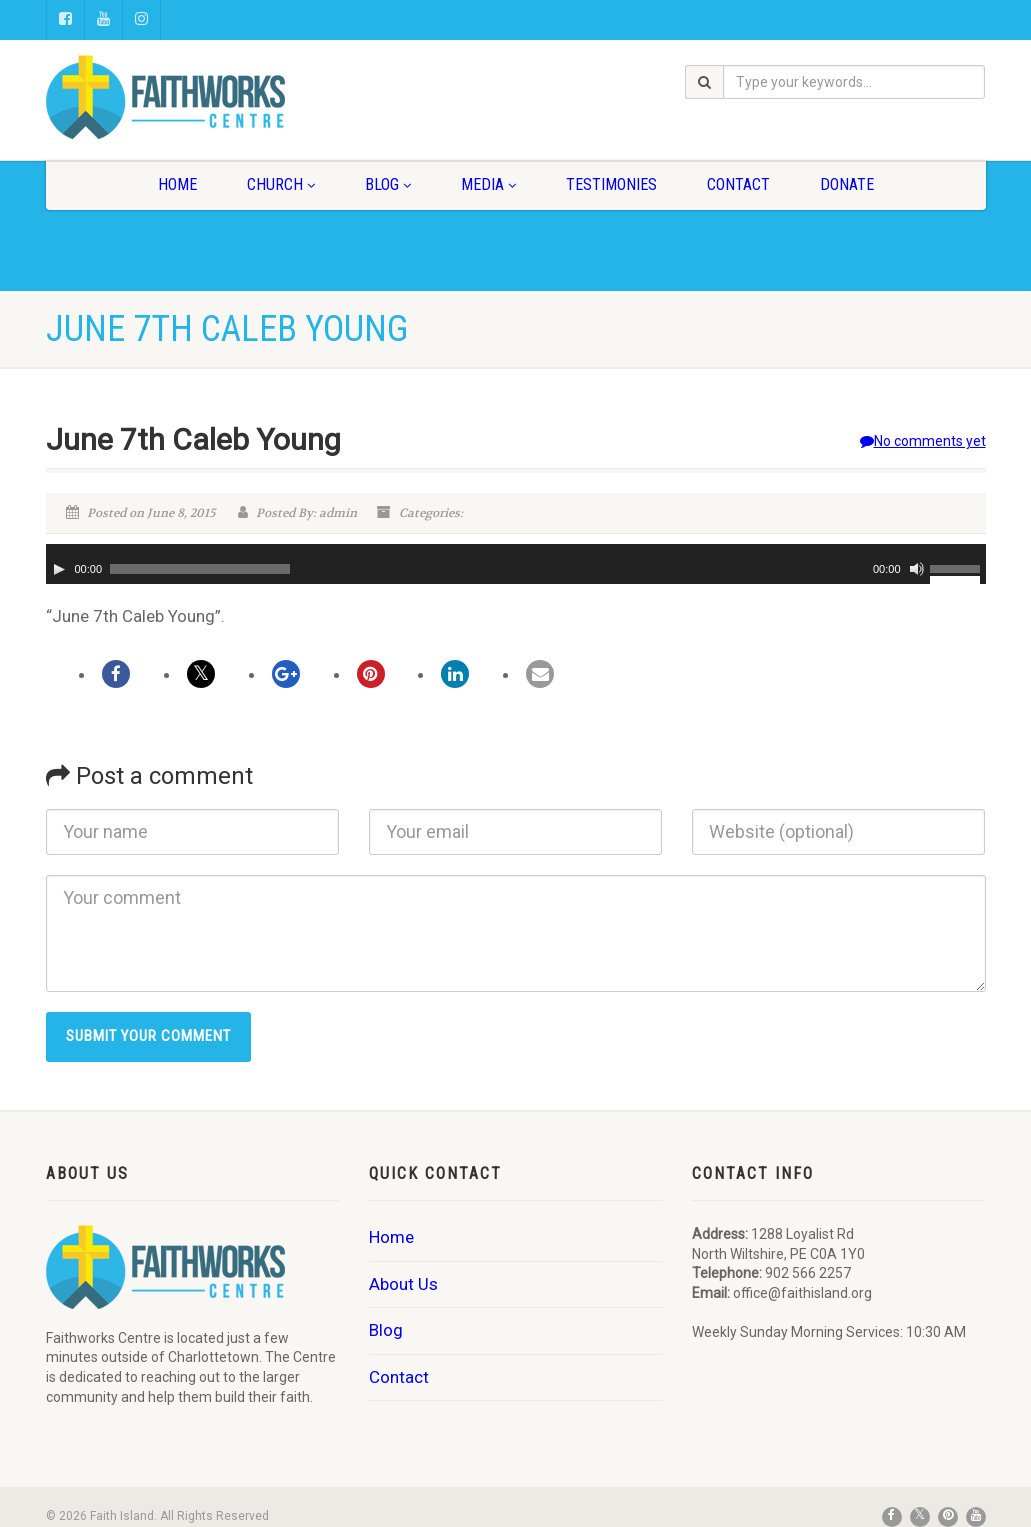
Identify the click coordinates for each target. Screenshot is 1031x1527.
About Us (403, 1284)
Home (177, 184)
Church (281, 184)
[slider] (200, 569)
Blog (388, 184)
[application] (516, 564)
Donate (847, 184)
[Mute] (917, 569)
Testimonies (611, 184)
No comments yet (923, 441)
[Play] (59, 569)
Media (488, 184)
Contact (738, 184)
